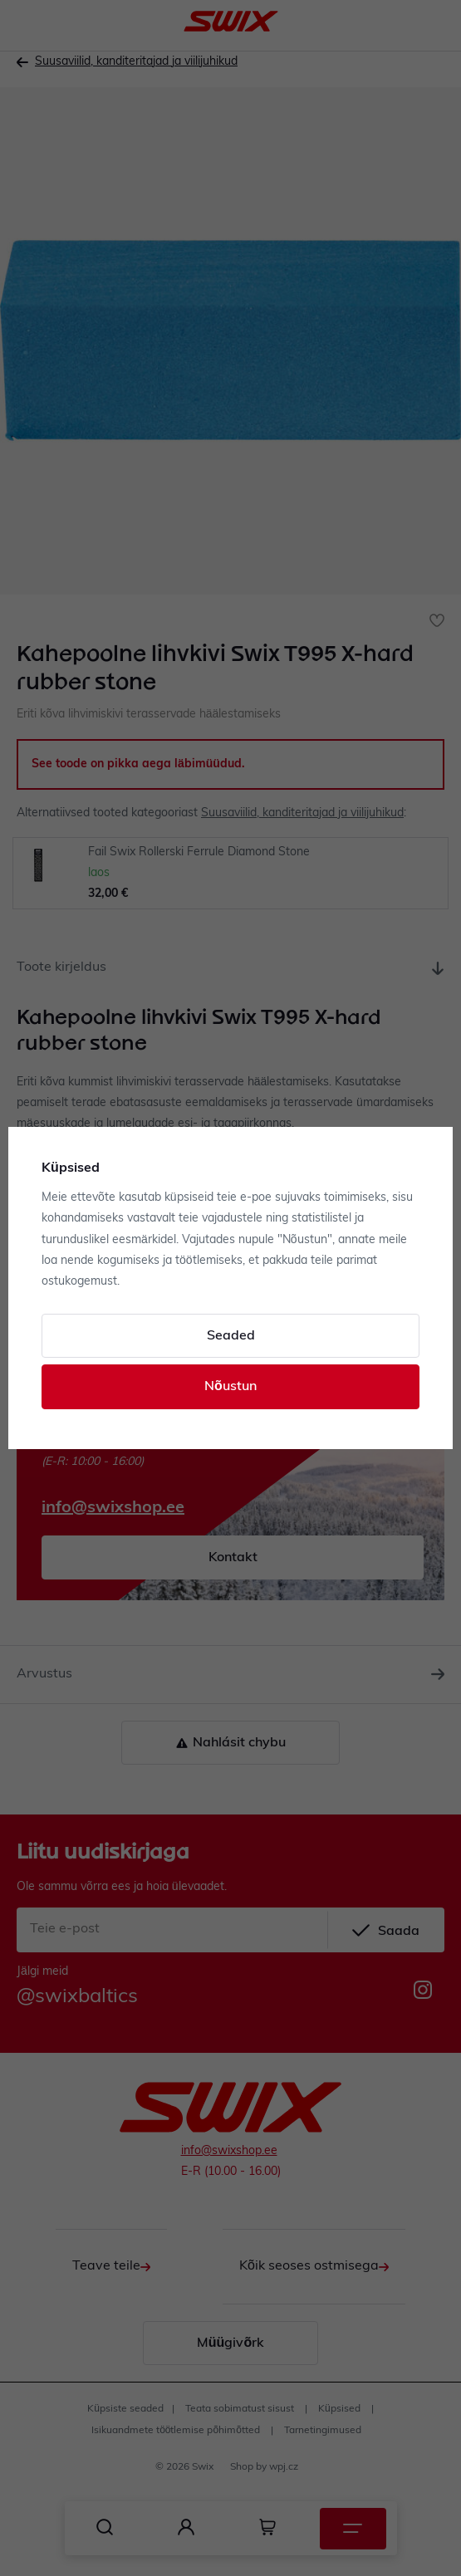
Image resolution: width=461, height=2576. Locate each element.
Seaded (231, 1336)
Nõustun (230, 1386)
